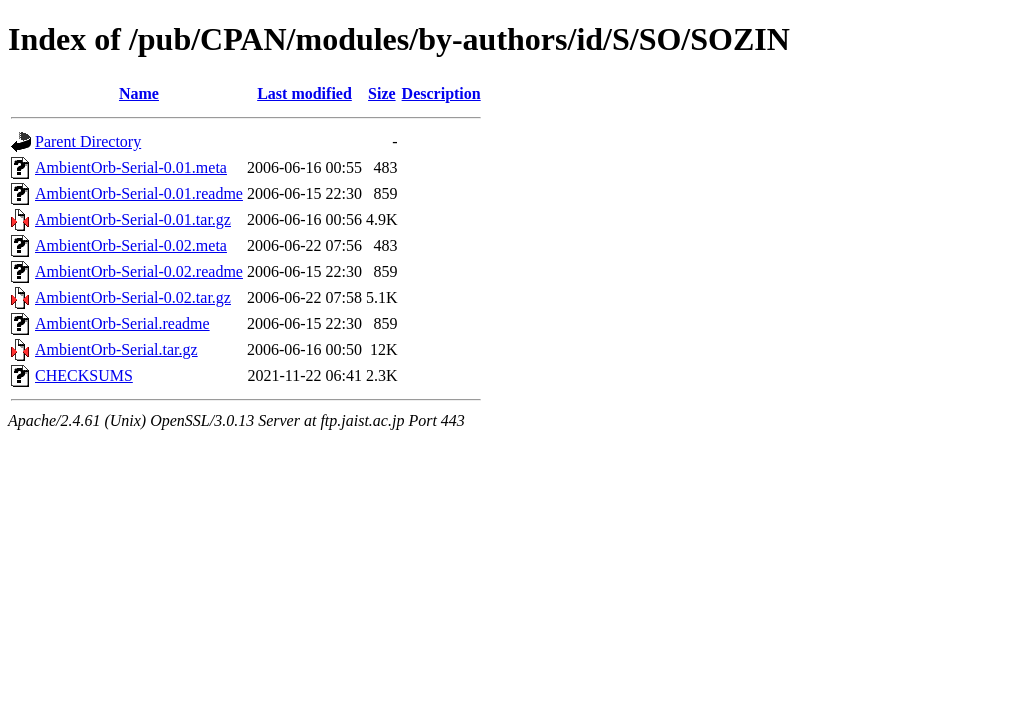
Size (382, 93)
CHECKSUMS (84, 375)
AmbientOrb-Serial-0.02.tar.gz (133, 297)
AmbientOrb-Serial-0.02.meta (131, 245)
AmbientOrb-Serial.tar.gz (116, 349)
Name (139, 93)
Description (441, 93)
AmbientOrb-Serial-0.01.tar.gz (133, 219)
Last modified (304, 93)
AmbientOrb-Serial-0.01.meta (131, 167)
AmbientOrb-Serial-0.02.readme (139, 271)
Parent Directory (88, 141)
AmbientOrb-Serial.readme (122, 323)
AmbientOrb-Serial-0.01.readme (139, 193)
